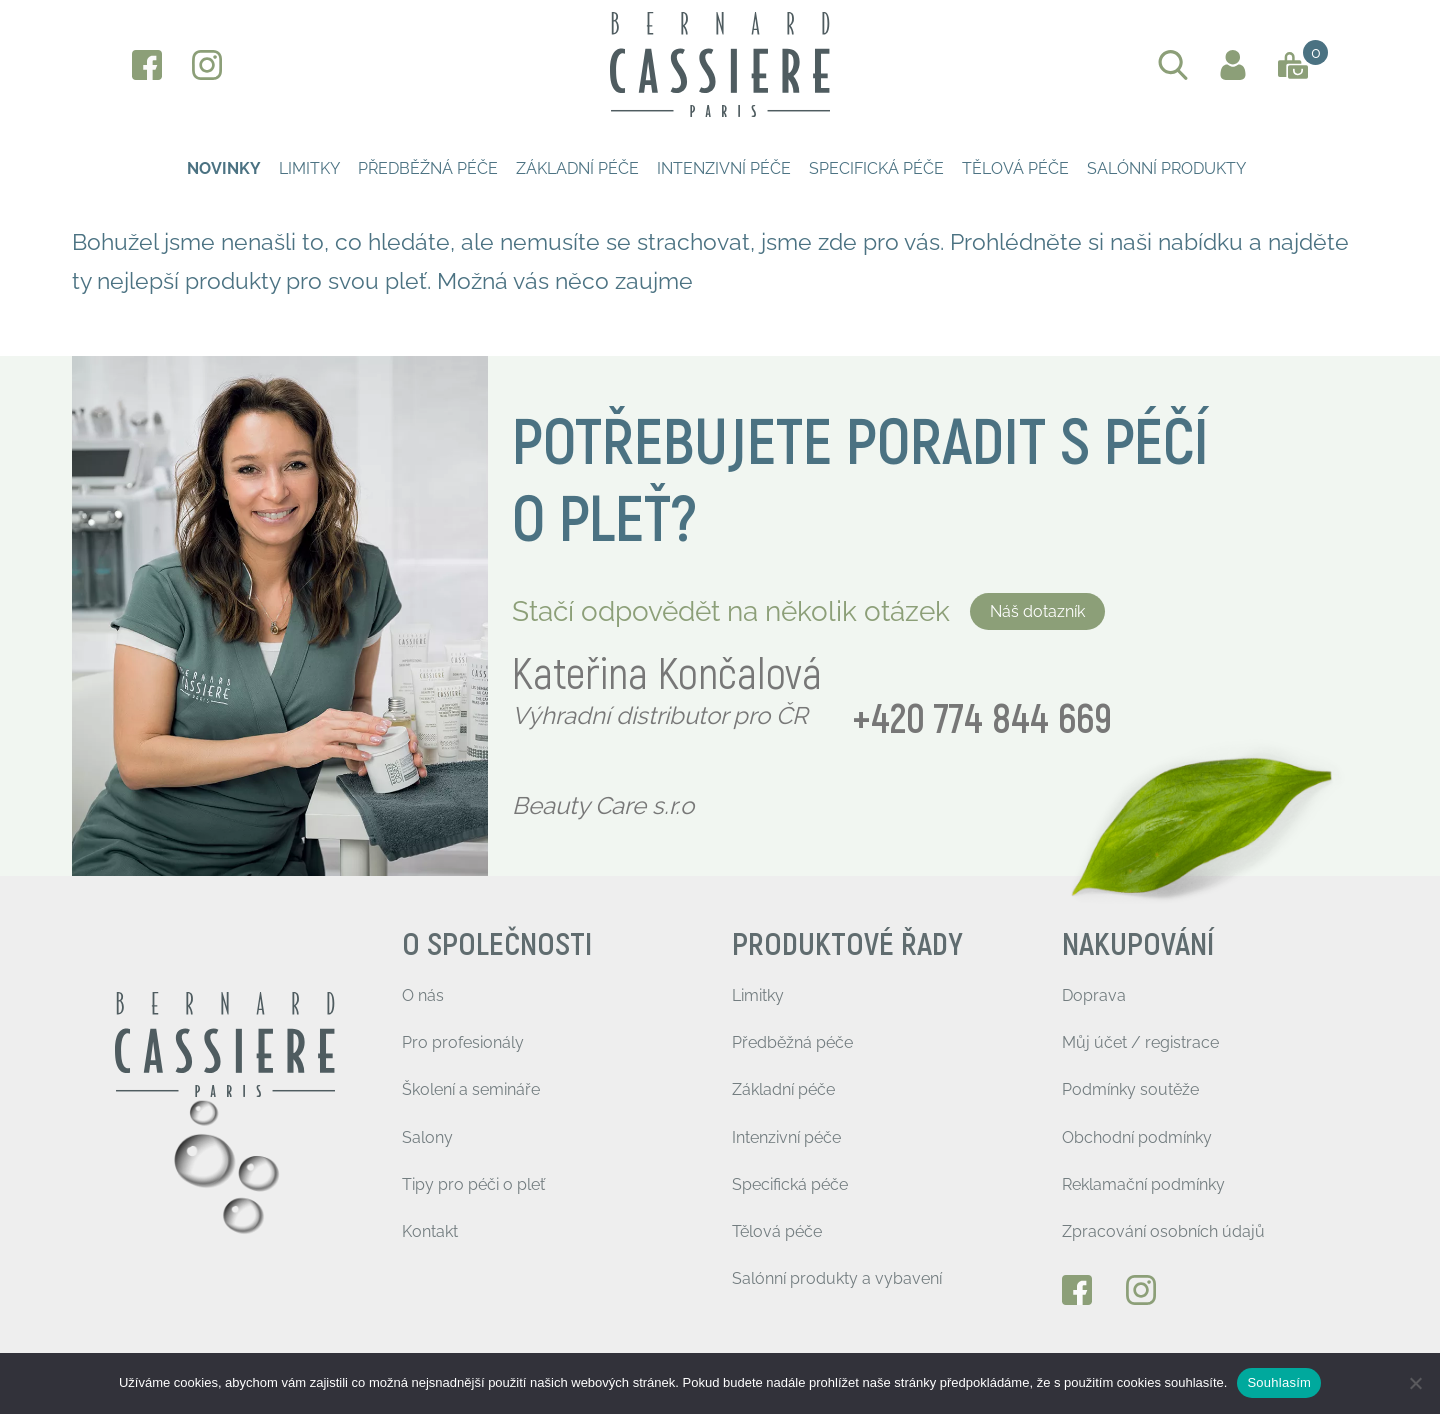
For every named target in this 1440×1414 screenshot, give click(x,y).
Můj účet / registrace (1140, 1042)
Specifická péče (876, 168)
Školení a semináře (471, 1089)
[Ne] (1415, 1383)
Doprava (1094, 995)
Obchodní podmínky (1137, 1137)
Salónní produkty (1166, 168)
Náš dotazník (1037, 611)
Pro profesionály (463, 1042)
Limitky (309, 168)
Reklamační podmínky (1143, 1184)
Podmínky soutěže (1130, 1089)
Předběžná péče (428, 168)
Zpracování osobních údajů (1163, 1231)
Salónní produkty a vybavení (837, 1278)
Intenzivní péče (724, 168)
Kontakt (430, 1231)
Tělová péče (1015, 168)
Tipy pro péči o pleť (473, 1184)
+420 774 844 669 (982, 720)
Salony (427, 1137)
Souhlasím (1279, 1382)
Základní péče (577, 168)
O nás (423, 995)
